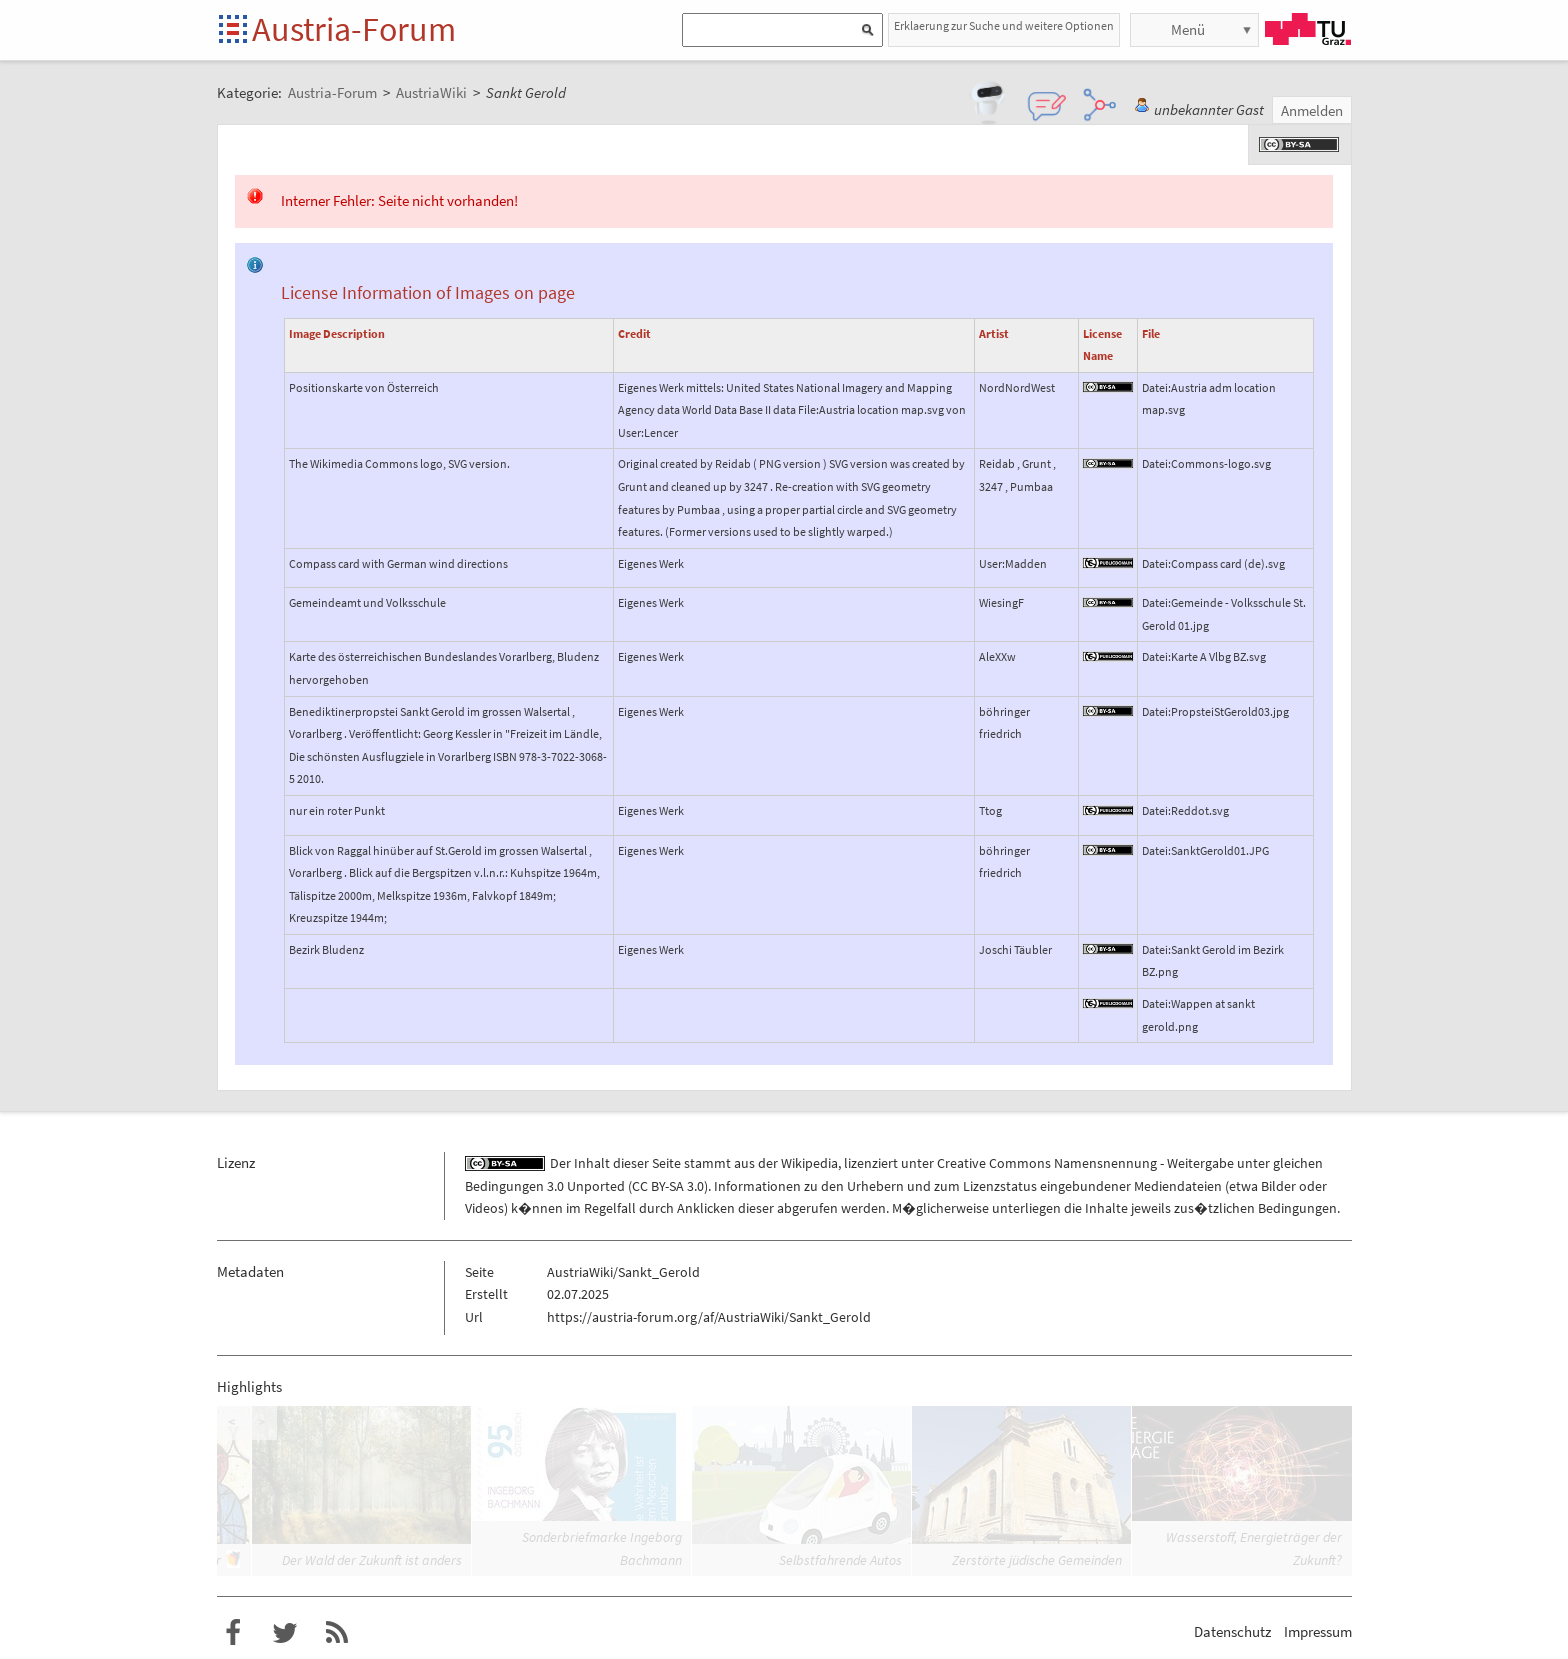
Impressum (1318, 1631)
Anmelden (1312, 110)
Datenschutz (1232, 1631)
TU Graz (1308, 29)
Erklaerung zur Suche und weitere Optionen (1004, 25)
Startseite (234, 30)
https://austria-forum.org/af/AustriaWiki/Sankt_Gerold (709, 1317)
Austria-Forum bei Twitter (285, 1633)
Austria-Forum (354, 29)
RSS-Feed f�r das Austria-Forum (337, 1633)
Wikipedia (809, 1163)
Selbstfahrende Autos (840, 1560)
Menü (1188, 29)
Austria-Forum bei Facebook (233, 1633)
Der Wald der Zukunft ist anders (372, 1560)
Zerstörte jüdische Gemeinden (1037, 1560)
